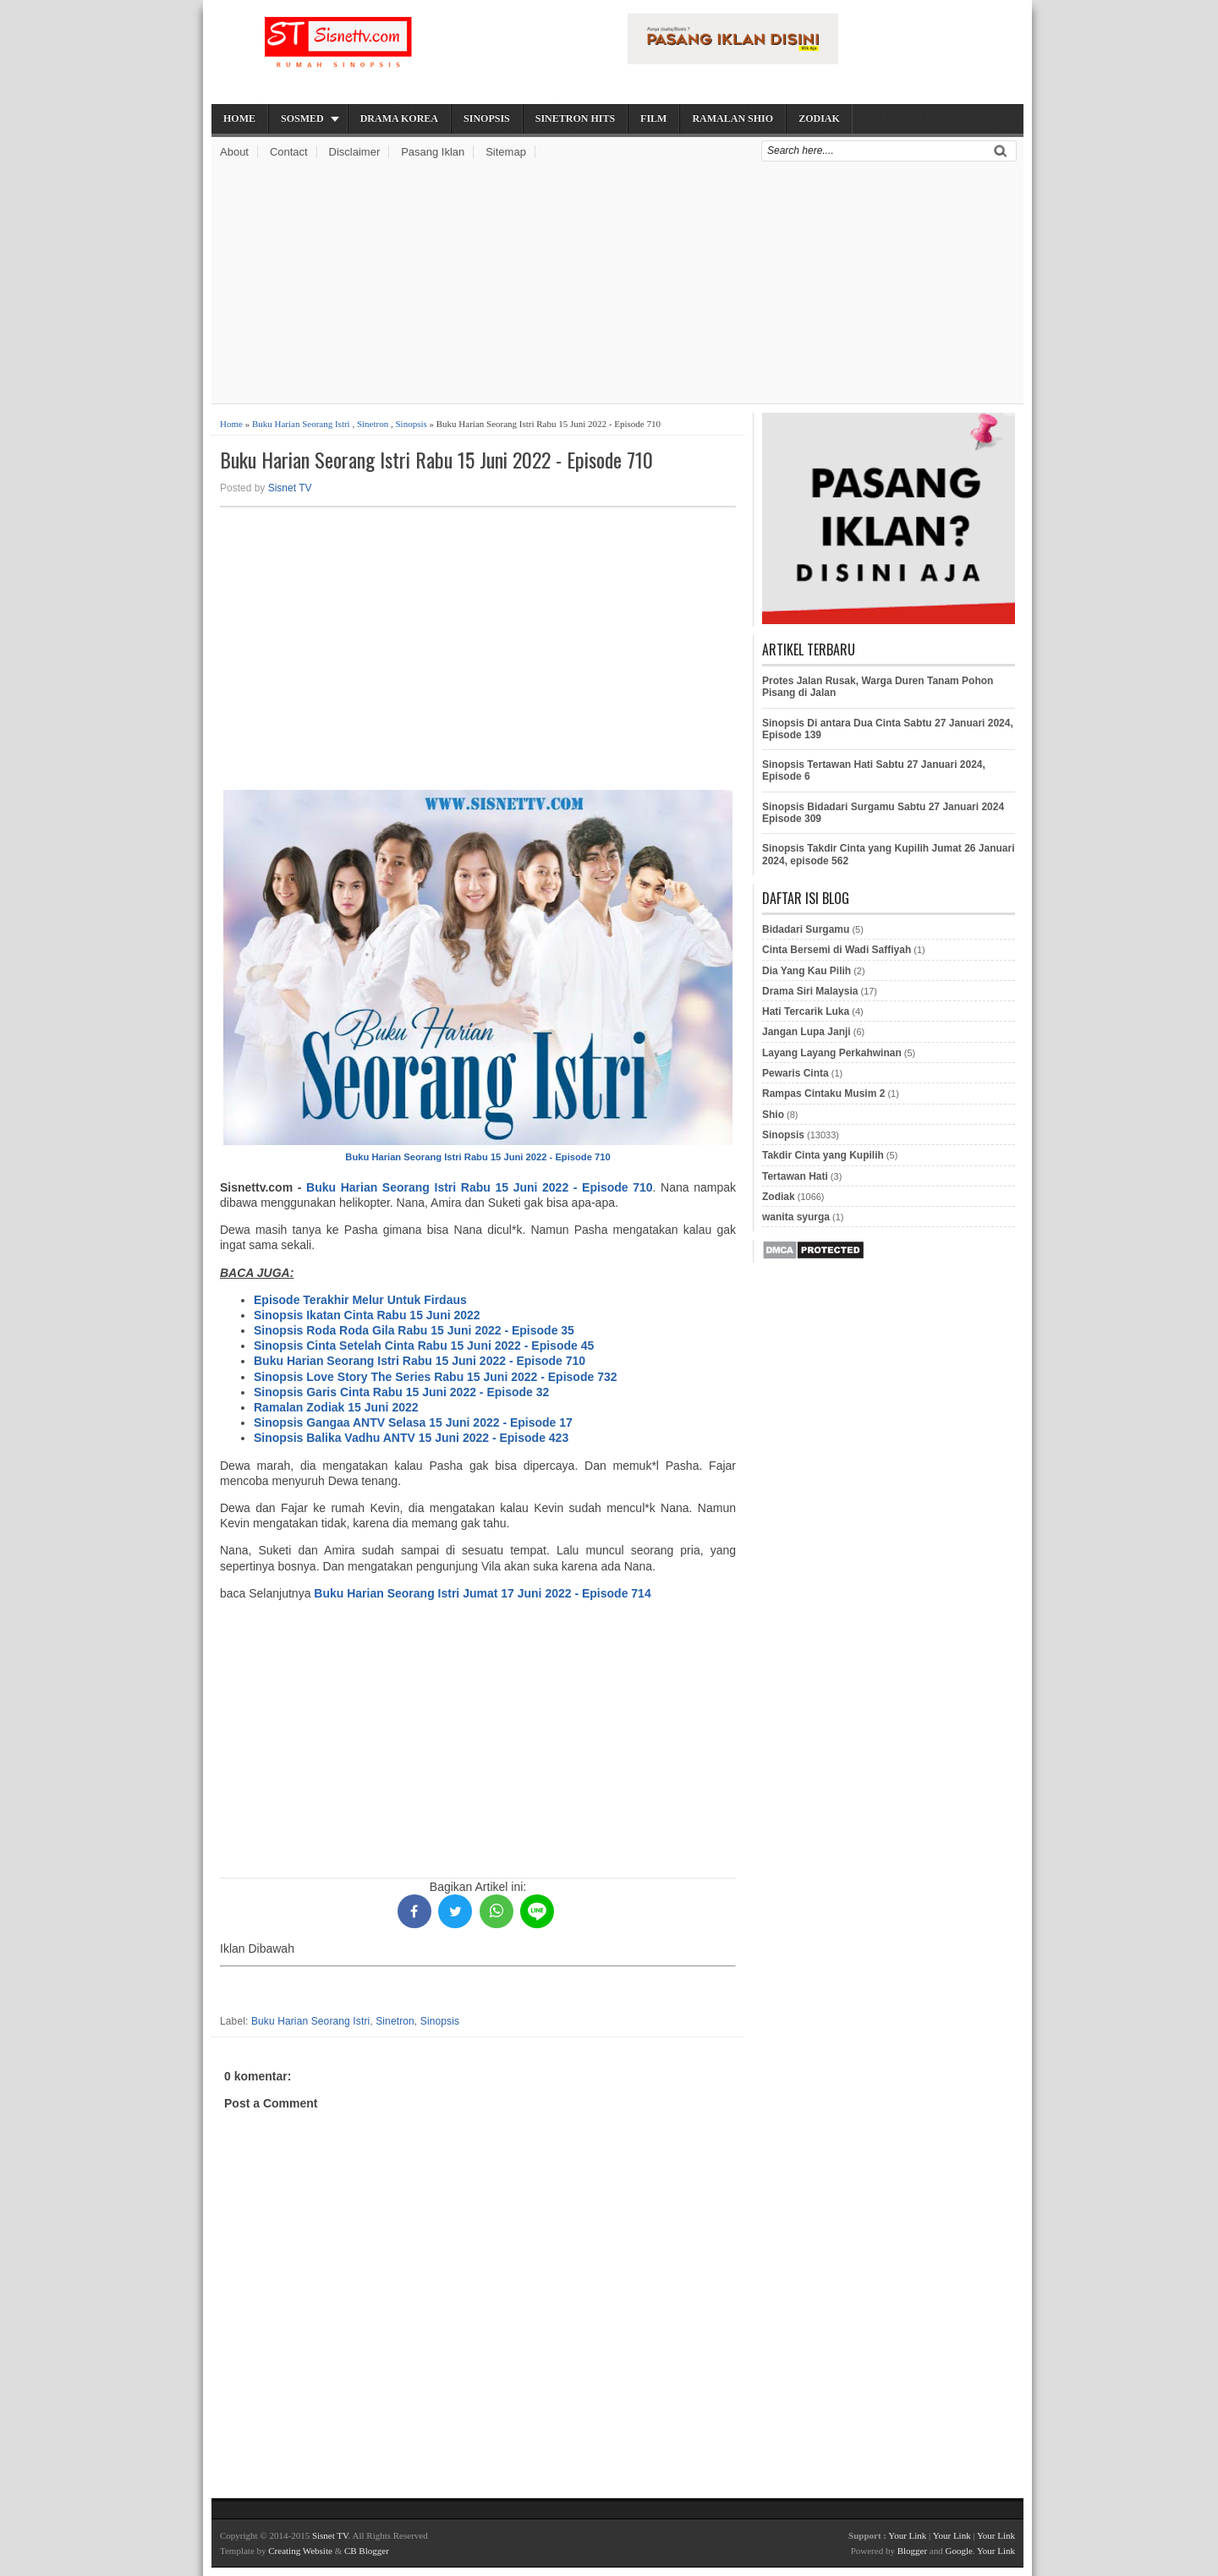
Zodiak (819, 118)
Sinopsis (487, 118)
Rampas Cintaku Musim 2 (823, 1093)
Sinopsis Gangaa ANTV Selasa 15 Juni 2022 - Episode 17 (413, 1422)
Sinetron (372, 424)
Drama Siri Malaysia (810, 991)
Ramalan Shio (732, 118)
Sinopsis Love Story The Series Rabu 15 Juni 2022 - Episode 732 (435, 1377)
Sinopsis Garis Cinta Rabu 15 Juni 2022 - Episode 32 (401, 1392)
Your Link (907, 2535)
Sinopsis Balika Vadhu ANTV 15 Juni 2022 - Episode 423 (411, 1437)
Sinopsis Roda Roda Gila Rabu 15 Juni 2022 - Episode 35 (414, 1330)
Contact (289, 151)
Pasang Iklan (432, 151)
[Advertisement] (617, 285)
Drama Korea (399, 118)
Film (653, 118)
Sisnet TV (290, 488)
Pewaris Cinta (795, 1073)
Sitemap (506, 151)
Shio (773, 1115)
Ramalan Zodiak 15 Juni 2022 (336, 1407)
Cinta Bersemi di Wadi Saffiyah (836, 950)
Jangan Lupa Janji (806, 1032)
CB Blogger (366, 2551)
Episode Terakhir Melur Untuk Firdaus (360, 1300)
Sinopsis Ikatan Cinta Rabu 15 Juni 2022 (367, 1315)
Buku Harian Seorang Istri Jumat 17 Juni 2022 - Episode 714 (482, 1593)
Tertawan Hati (795, 1176)
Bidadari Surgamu (805, 929)
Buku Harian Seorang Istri (301, 424)
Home (239, 118)
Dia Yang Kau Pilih (806, 971)
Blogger (912, 2551)
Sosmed (302, 118)
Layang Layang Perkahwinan (832, 1053)
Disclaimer (355, 151)
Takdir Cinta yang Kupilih (823, 1155)
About (234, 151)
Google (958, 2551)
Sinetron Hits (575, 118)
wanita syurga (796, 1217)
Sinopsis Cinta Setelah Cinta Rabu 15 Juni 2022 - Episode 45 (424, 1345)
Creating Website (300, 2551)
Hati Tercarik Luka (805, 1011)
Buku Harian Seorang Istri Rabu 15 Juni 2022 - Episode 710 (436, 459)
